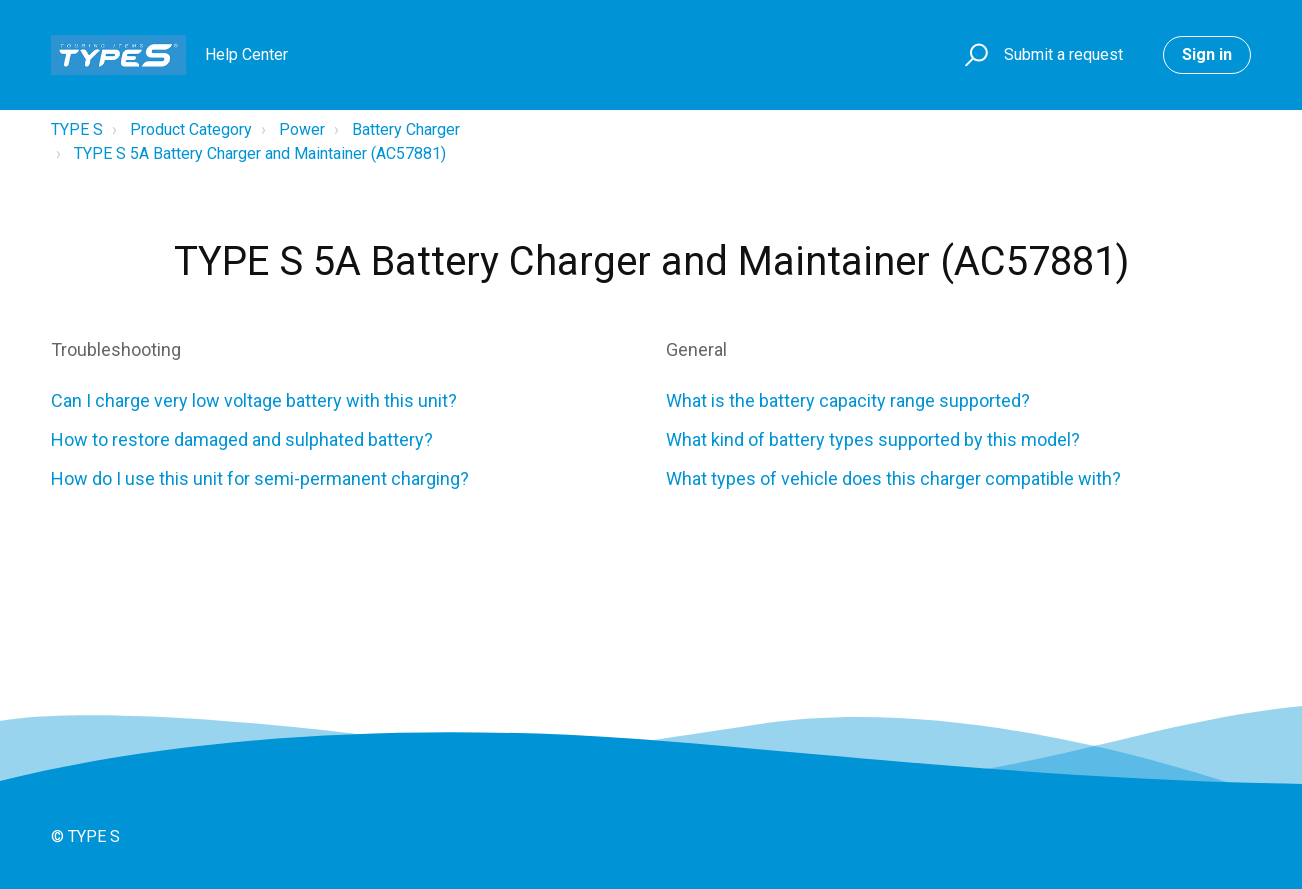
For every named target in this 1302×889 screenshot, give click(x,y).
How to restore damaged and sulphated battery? (242, 439)
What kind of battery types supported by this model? (873, 439)
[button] (973, 55)
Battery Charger (406, 129)
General (696, 349)
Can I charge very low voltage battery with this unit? (256, 400)
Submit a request (1063, 54)
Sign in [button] (1207, 54)
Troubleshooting (116, 349)
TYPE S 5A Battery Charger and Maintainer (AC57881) (260, 153)
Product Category (191, 129)
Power (302, 129)
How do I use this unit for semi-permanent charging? (260, 478)
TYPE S (77, 129)
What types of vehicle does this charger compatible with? (897, 478)
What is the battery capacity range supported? (848, 400)
